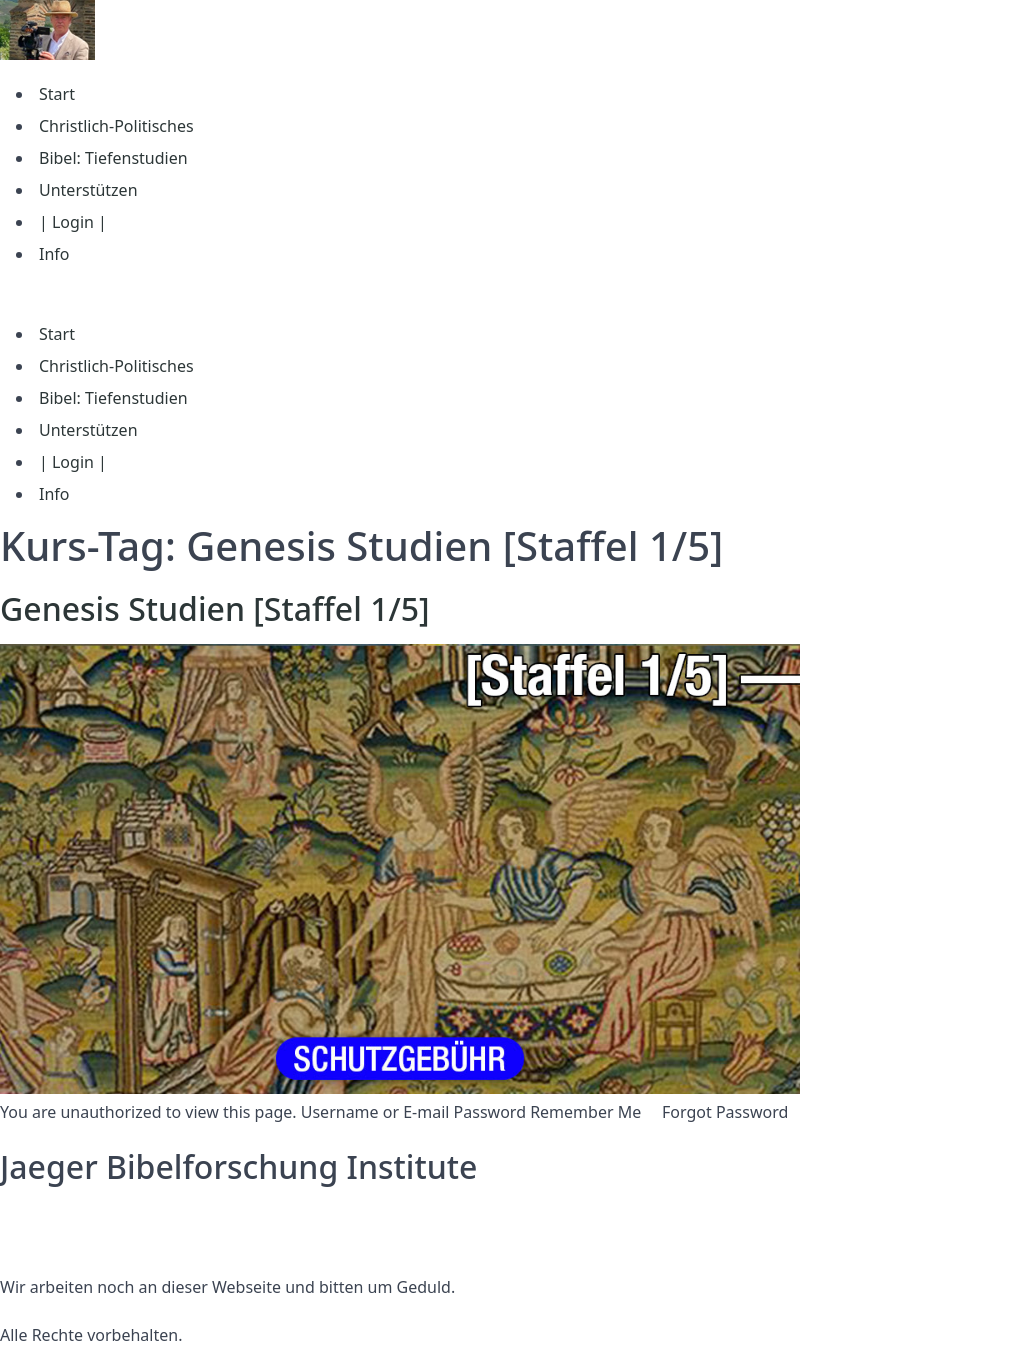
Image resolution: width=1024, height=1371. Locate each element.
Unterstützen (88, 190)
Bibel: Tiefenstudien (113, 158)
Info (54, 254)
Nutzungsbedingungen (87, 1239)
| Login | (73, 222)
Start (57, 94)
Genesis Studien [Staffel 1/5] (215, 608)
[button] (512, 294)
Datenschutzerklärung (83, 1215)
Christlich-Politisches (116, 126)
